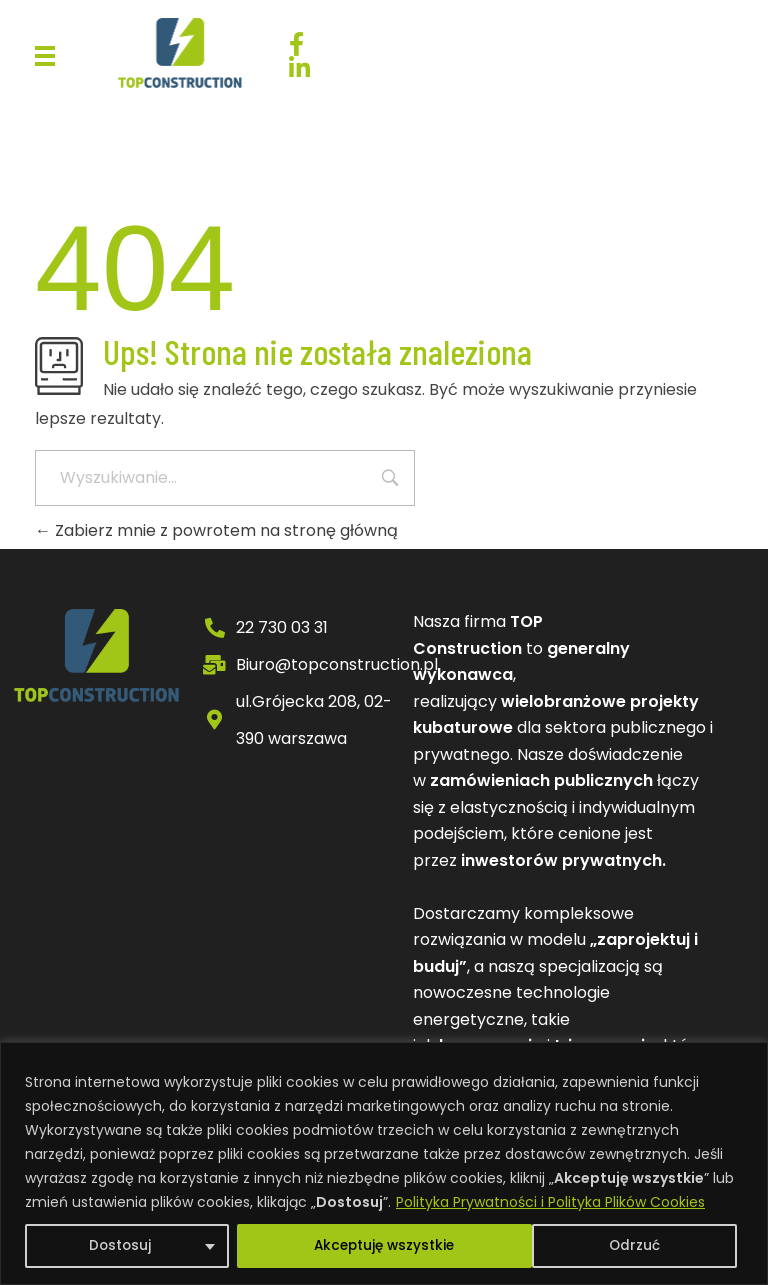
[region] (384, 1163)
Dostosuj (119, 1246)
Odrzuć (337, 1246)
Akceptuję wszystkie (595, 1246)
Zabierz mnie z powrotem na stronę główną (216, 530)
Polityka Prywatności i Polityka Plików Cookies (550, 1202)
